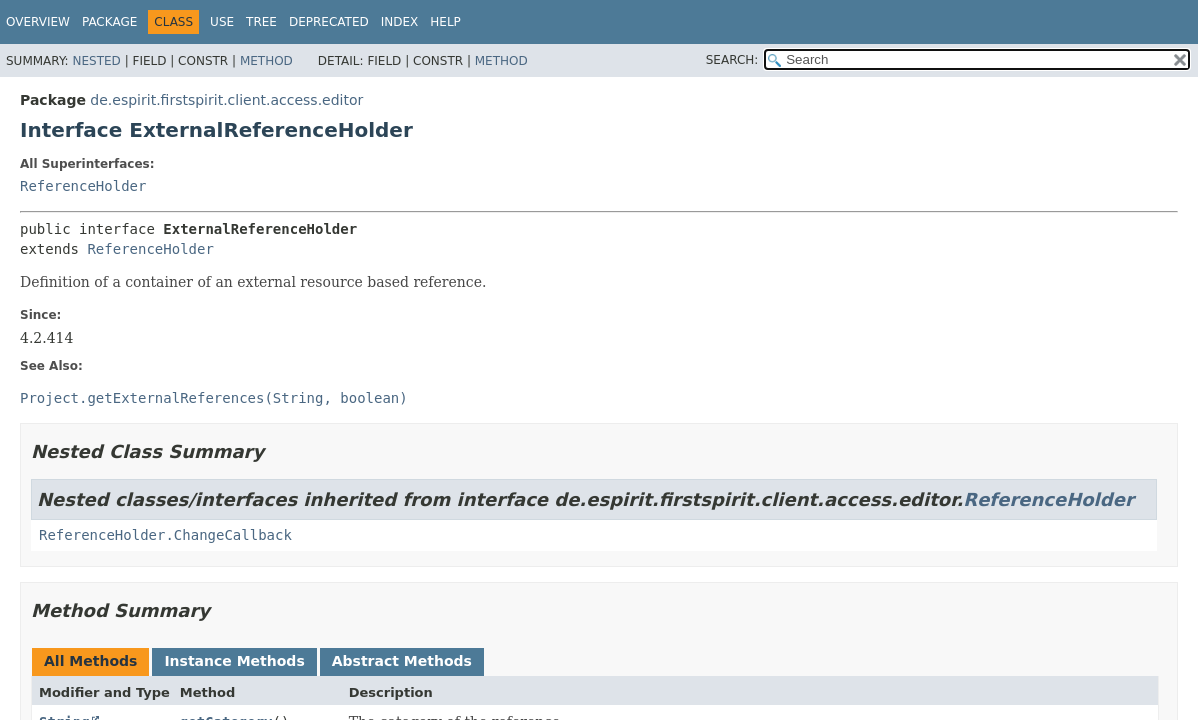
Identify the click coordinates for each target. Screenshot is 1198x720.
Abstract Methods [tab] (402, 661)
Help (445, 22)
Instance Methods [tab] (234, 661)
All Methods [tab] (90, 661)
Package (109, 22)
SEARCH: (732, 60)
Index (400, 22)
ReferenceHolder (83, 186)
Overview (38, 22)
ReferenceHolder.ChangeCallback (165, 535)
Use (222, 22)
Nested (96, 61)
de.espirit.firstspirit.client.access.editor (226, 100)
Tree (261, 22)
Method (266, 61)
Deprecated (329, 22)
